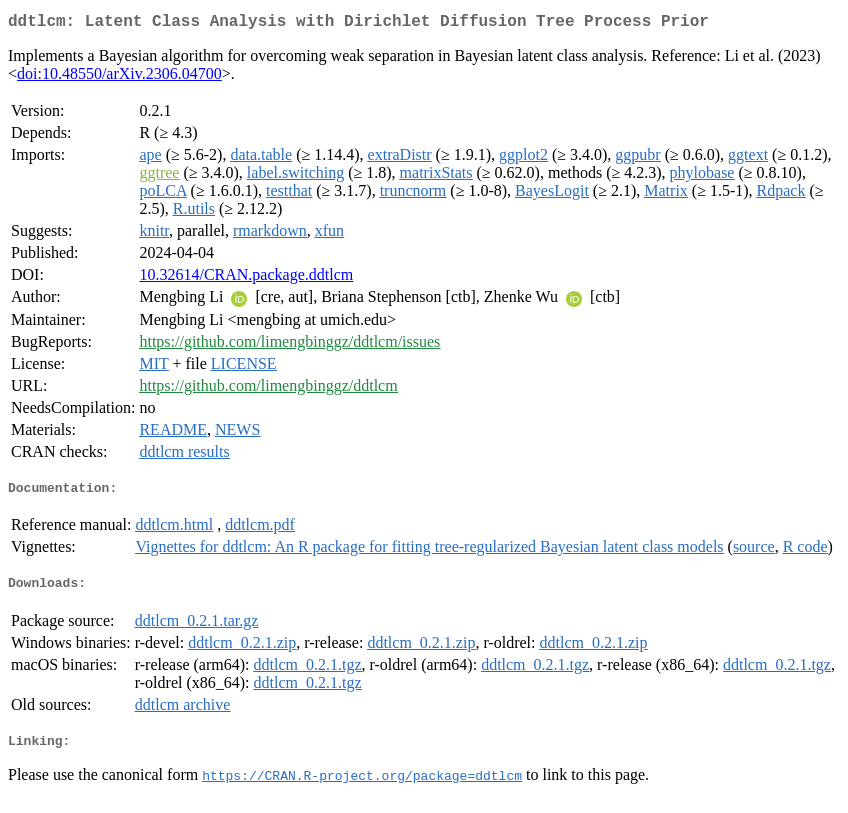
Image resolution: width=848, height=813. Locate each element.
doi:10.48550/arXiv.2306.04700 (119, 77)
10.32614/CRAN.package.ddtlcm (246, 278)
